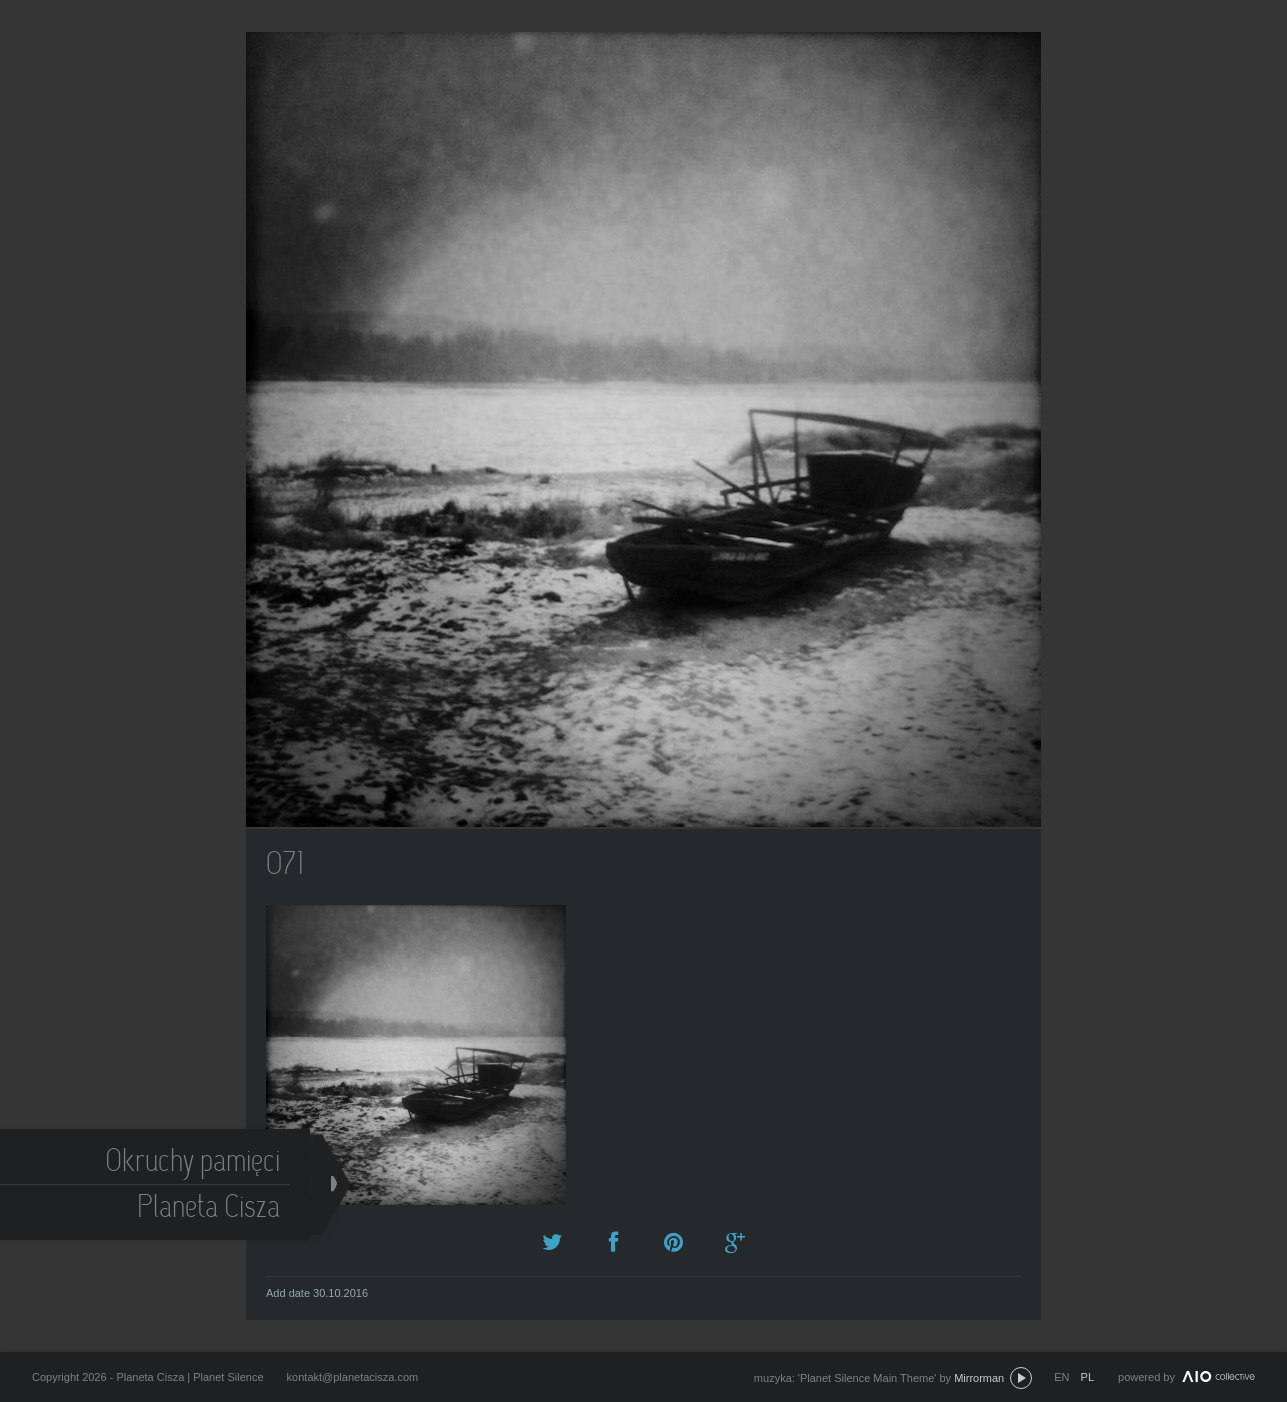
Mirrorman (979, 1378)
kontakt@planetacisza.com (353, 1377)
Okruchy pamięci (195, 1163)
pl (1087, 1377)
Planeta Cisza (211, 1209)
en (1061, 1377)
